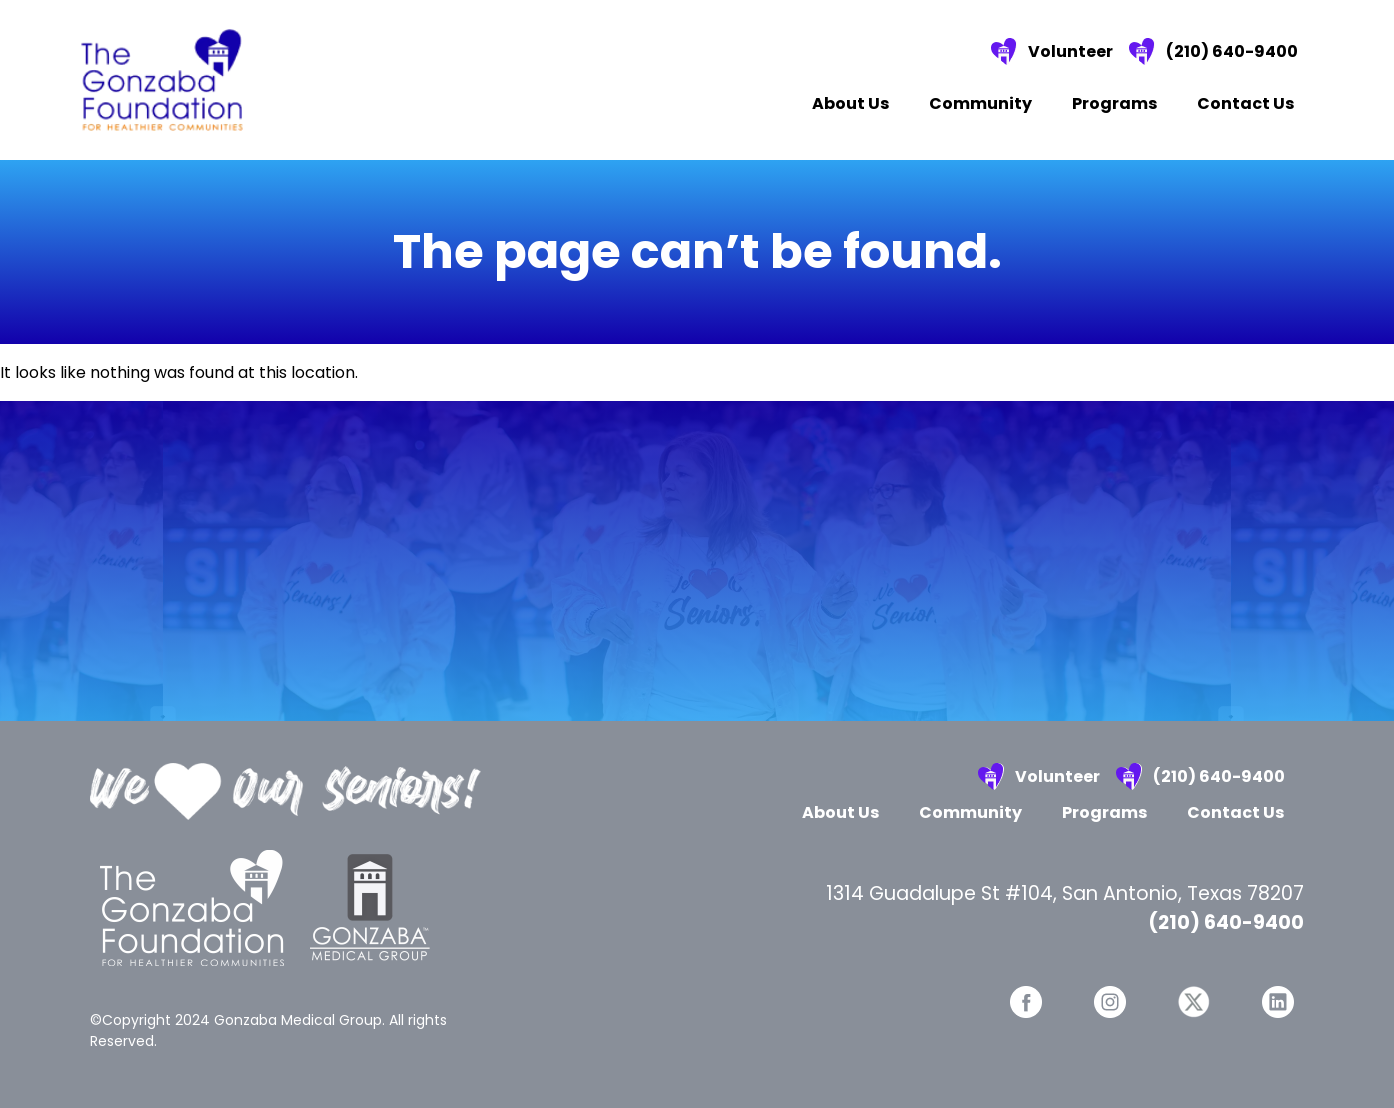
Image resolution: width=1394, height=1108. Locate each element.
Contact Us (1245, 103)
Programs (1114, 103)
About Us (850, 103)
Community (980, 103)
